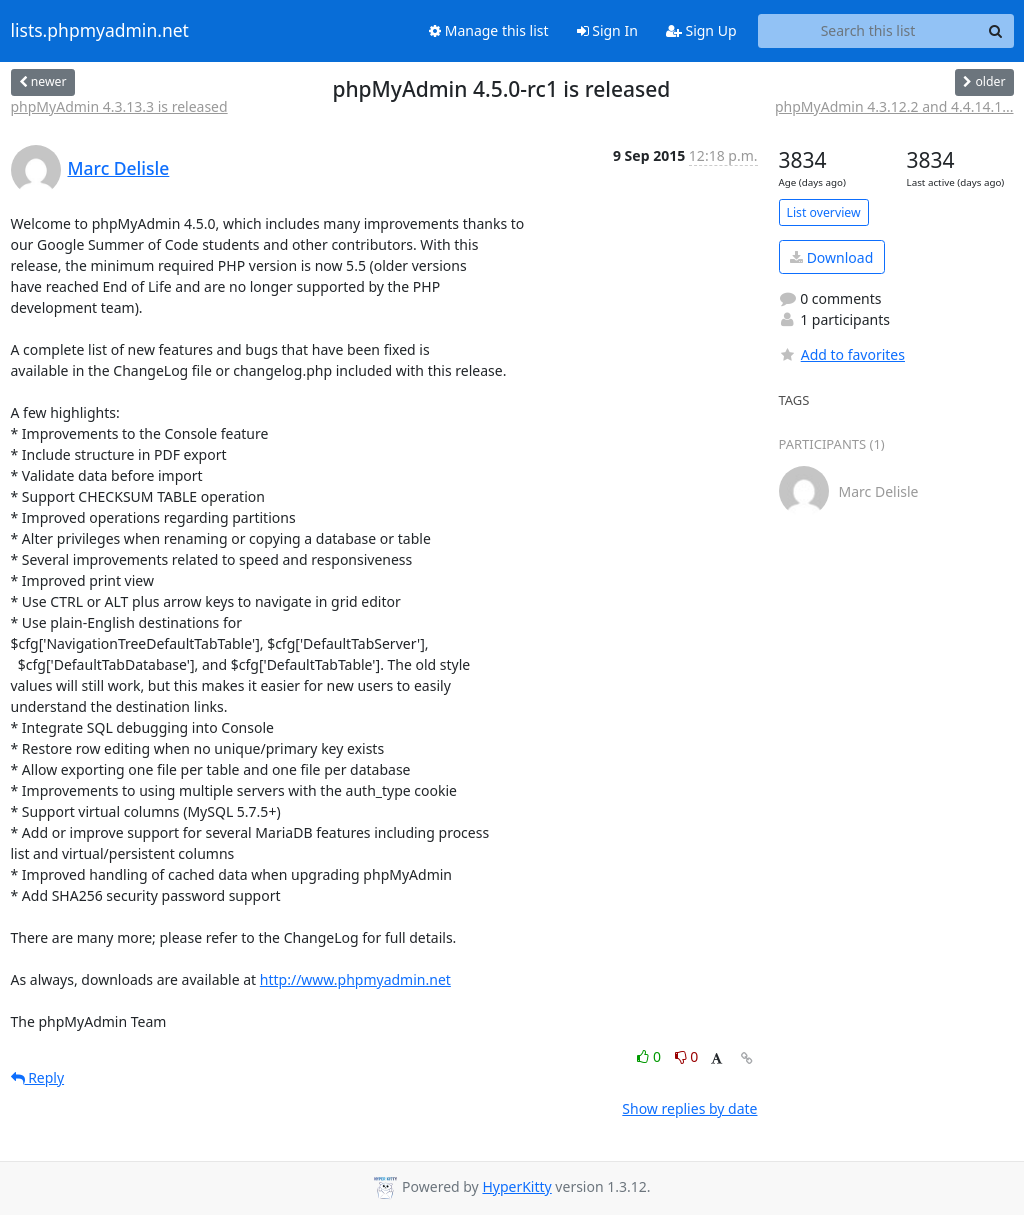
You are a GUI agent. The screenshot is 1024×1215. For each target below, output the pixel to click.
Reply (38, 1077)
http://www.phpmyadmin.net (355, 979)
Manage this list (489, 30)
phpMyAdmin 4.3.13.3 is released (119, 106)
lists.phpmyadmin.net (100, 31)
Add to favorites (842, 354)
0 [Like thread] (650, 1056)
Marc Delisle (119, 168)
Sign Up (701, 30)
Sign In (607, 30)
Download (831, 257)
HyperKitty (516, 1186)
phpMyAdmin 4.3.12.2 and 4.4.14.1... (894, 106)
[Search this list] (868, 31)
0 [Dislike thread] (687, 1056)
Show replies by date (689, 1108)
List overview (824, 212)
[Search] (996, 31)
